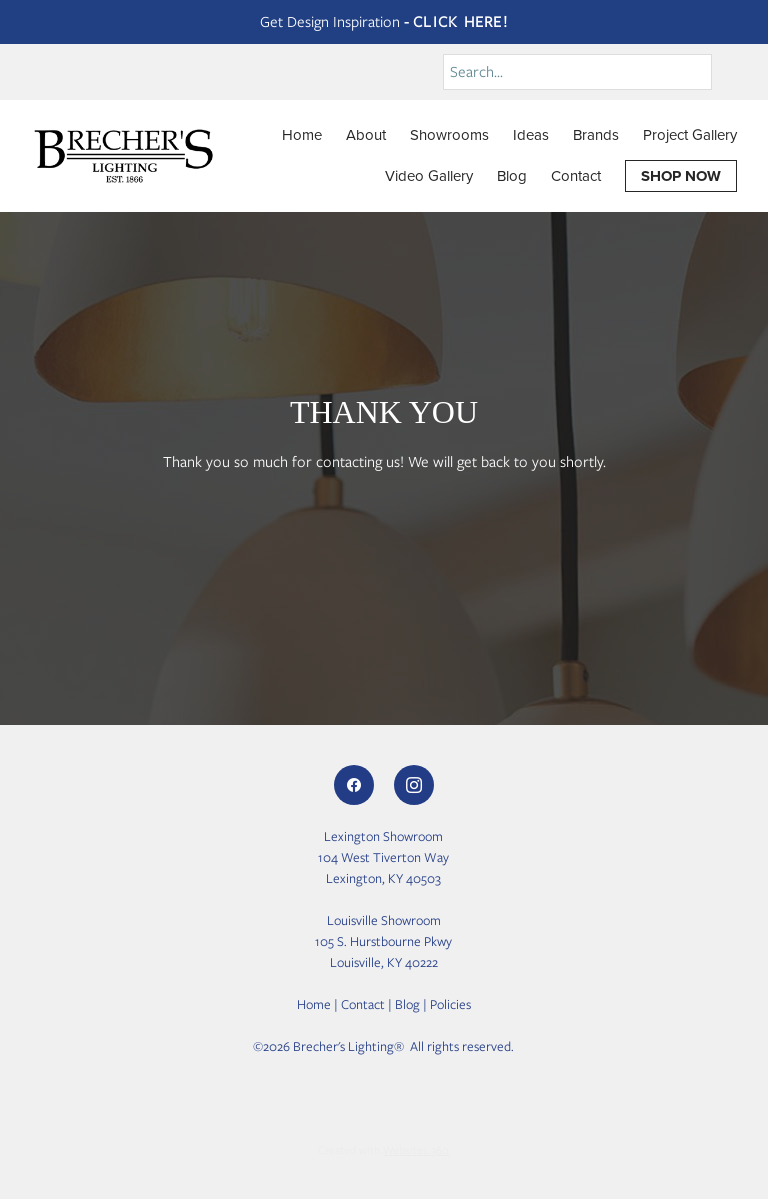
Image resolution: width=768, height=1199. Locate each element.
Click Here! (460, 22)
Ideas (531, 134)
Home (302, 134)
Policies (450, 1004)
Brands (596, 134)
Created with (383, 1150)
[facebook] (354, 785)
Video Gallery (429, 175)
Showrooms (449, 134)
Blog (512, 175)
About (366, 134)
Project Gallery (690, 134)
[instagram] (414, 785)
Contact (576, 175)
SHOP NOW (681, 176)
